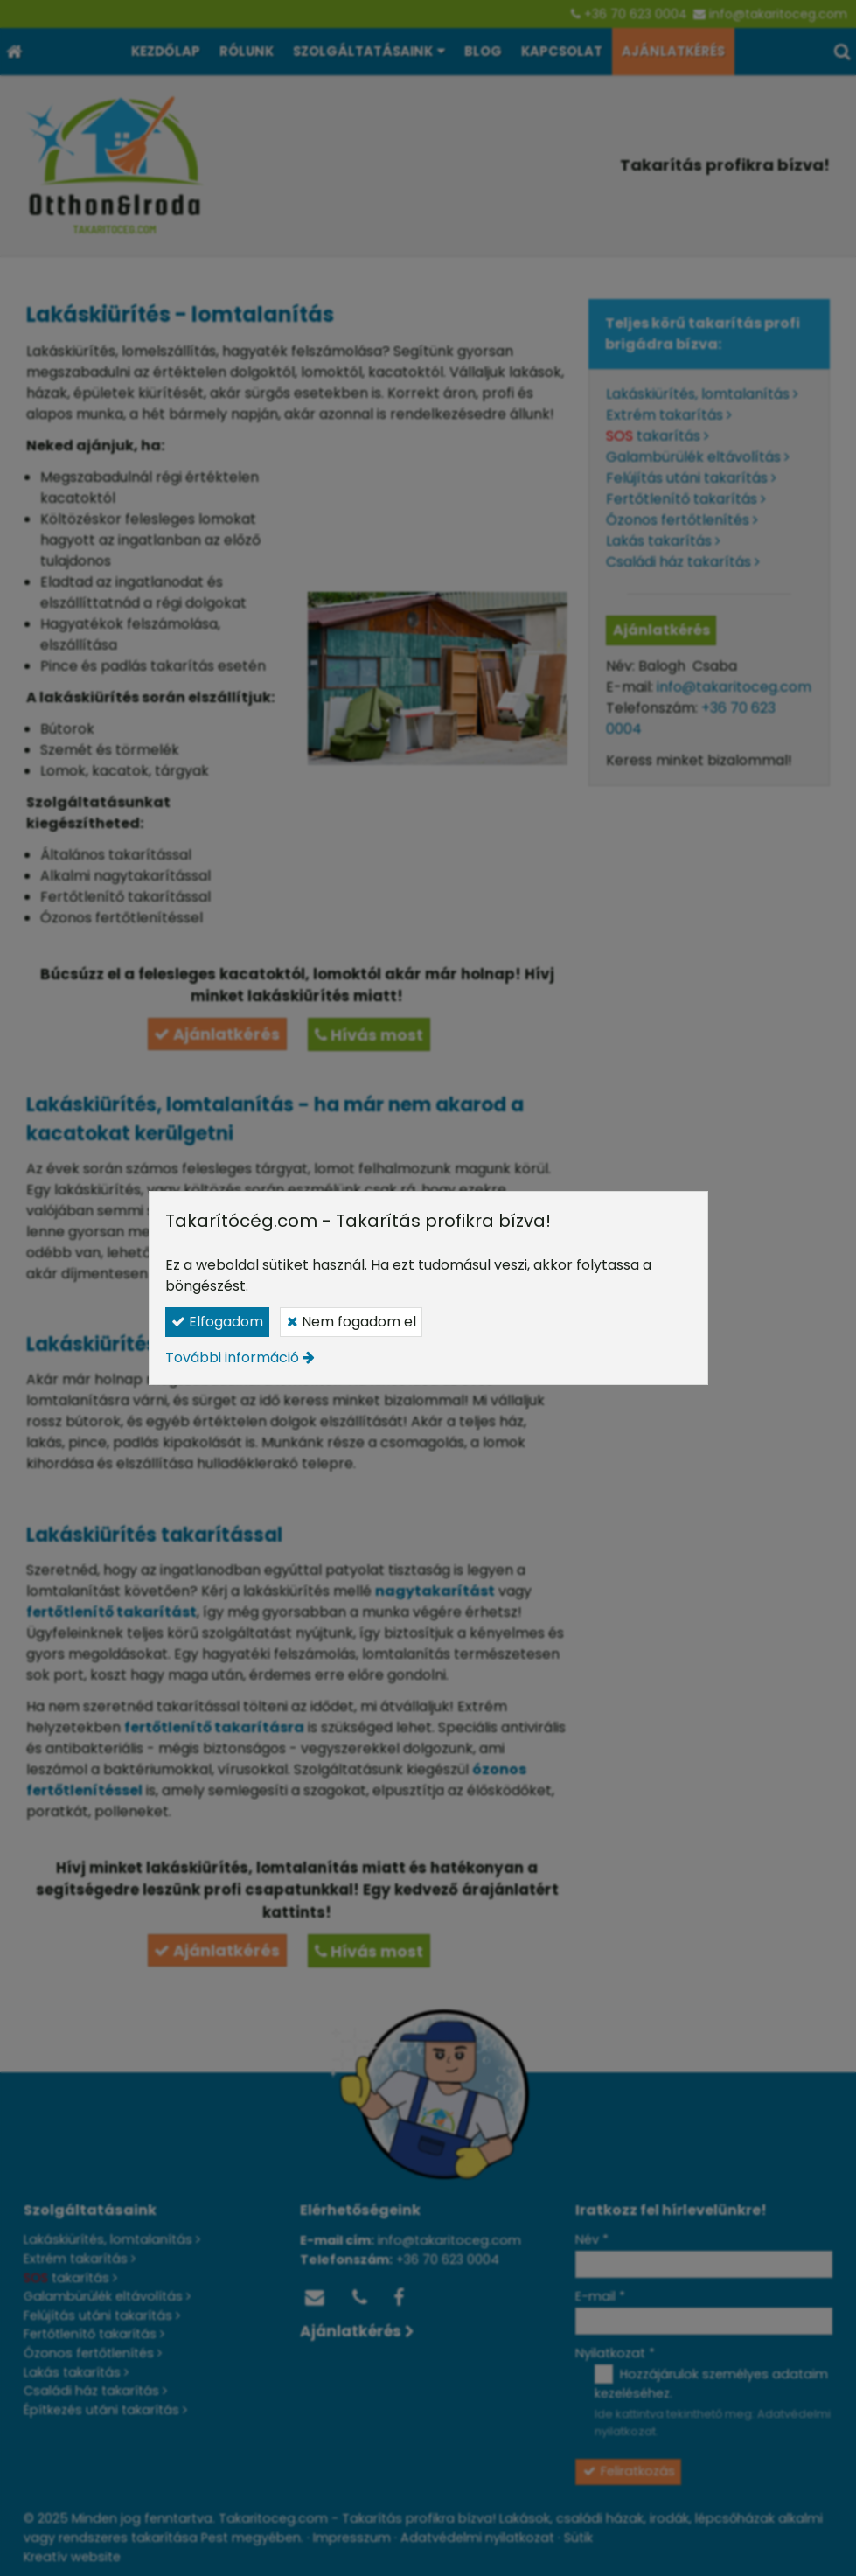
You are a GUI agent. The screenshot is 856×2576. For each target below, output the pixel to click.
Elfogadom (217, 1322)
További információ (232, 1357)
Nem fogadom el (351, 1322)
